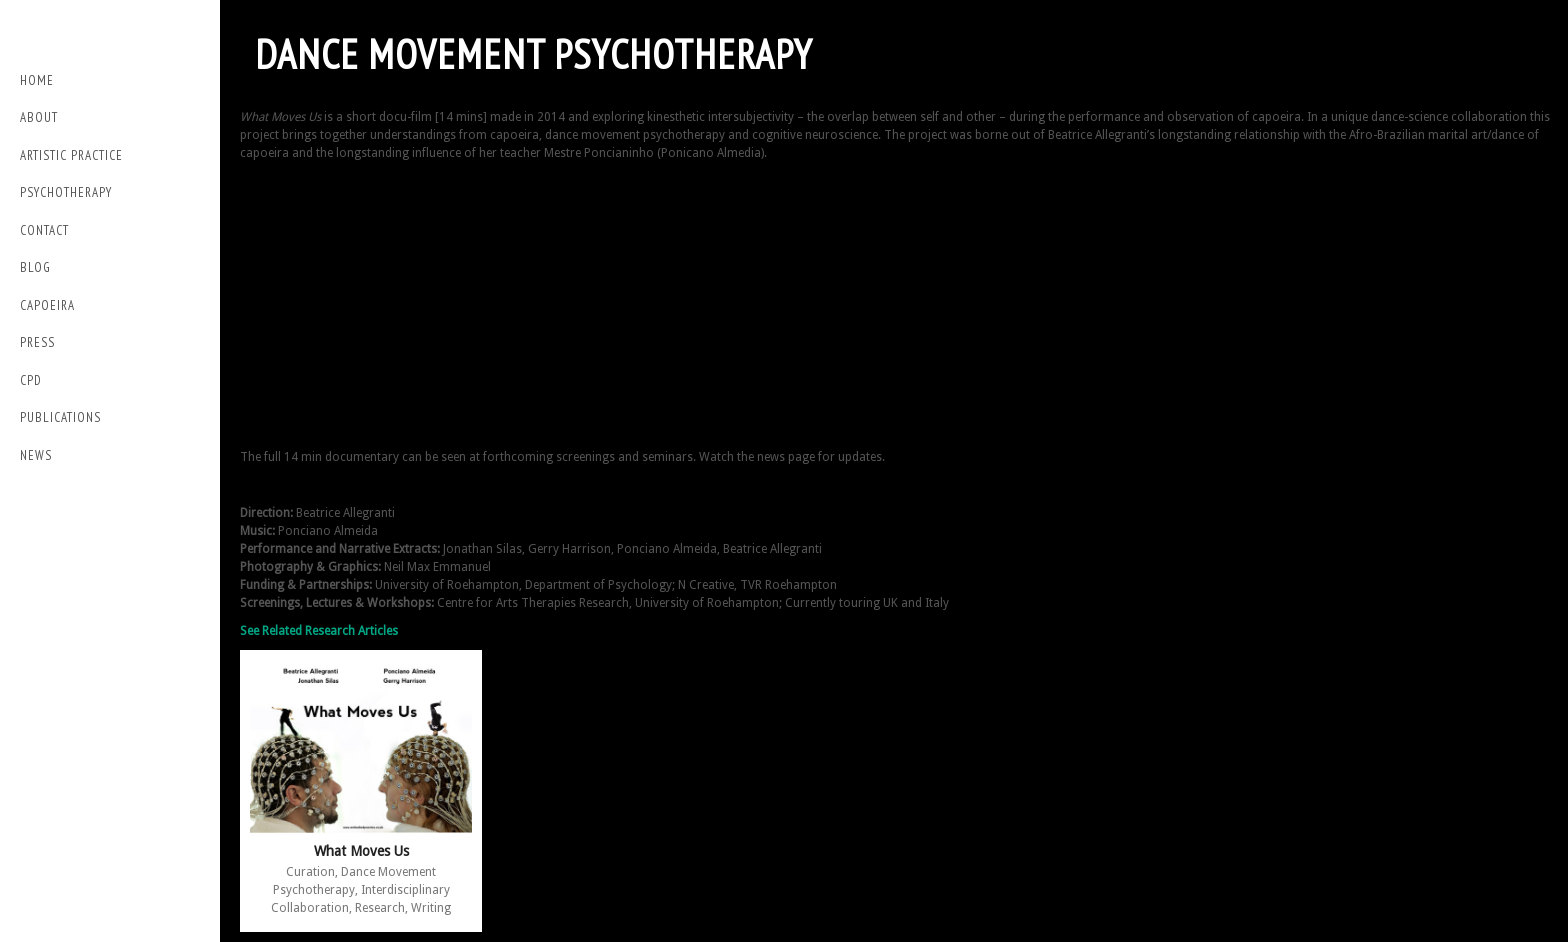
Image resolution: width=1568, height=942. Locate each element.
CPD (31, 380)
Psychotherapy (66, 192)
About (39, 117)
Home (37, 80)
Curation (310, 872)
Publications (60, 417)
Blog (35, 267)
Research (380, 908)
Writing (431, 908)
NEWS (36, 455)
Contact (44, 230)
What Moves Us (361, 851)
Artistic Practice (71, 155)
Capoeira (47, 305)
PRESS (37, 342)
